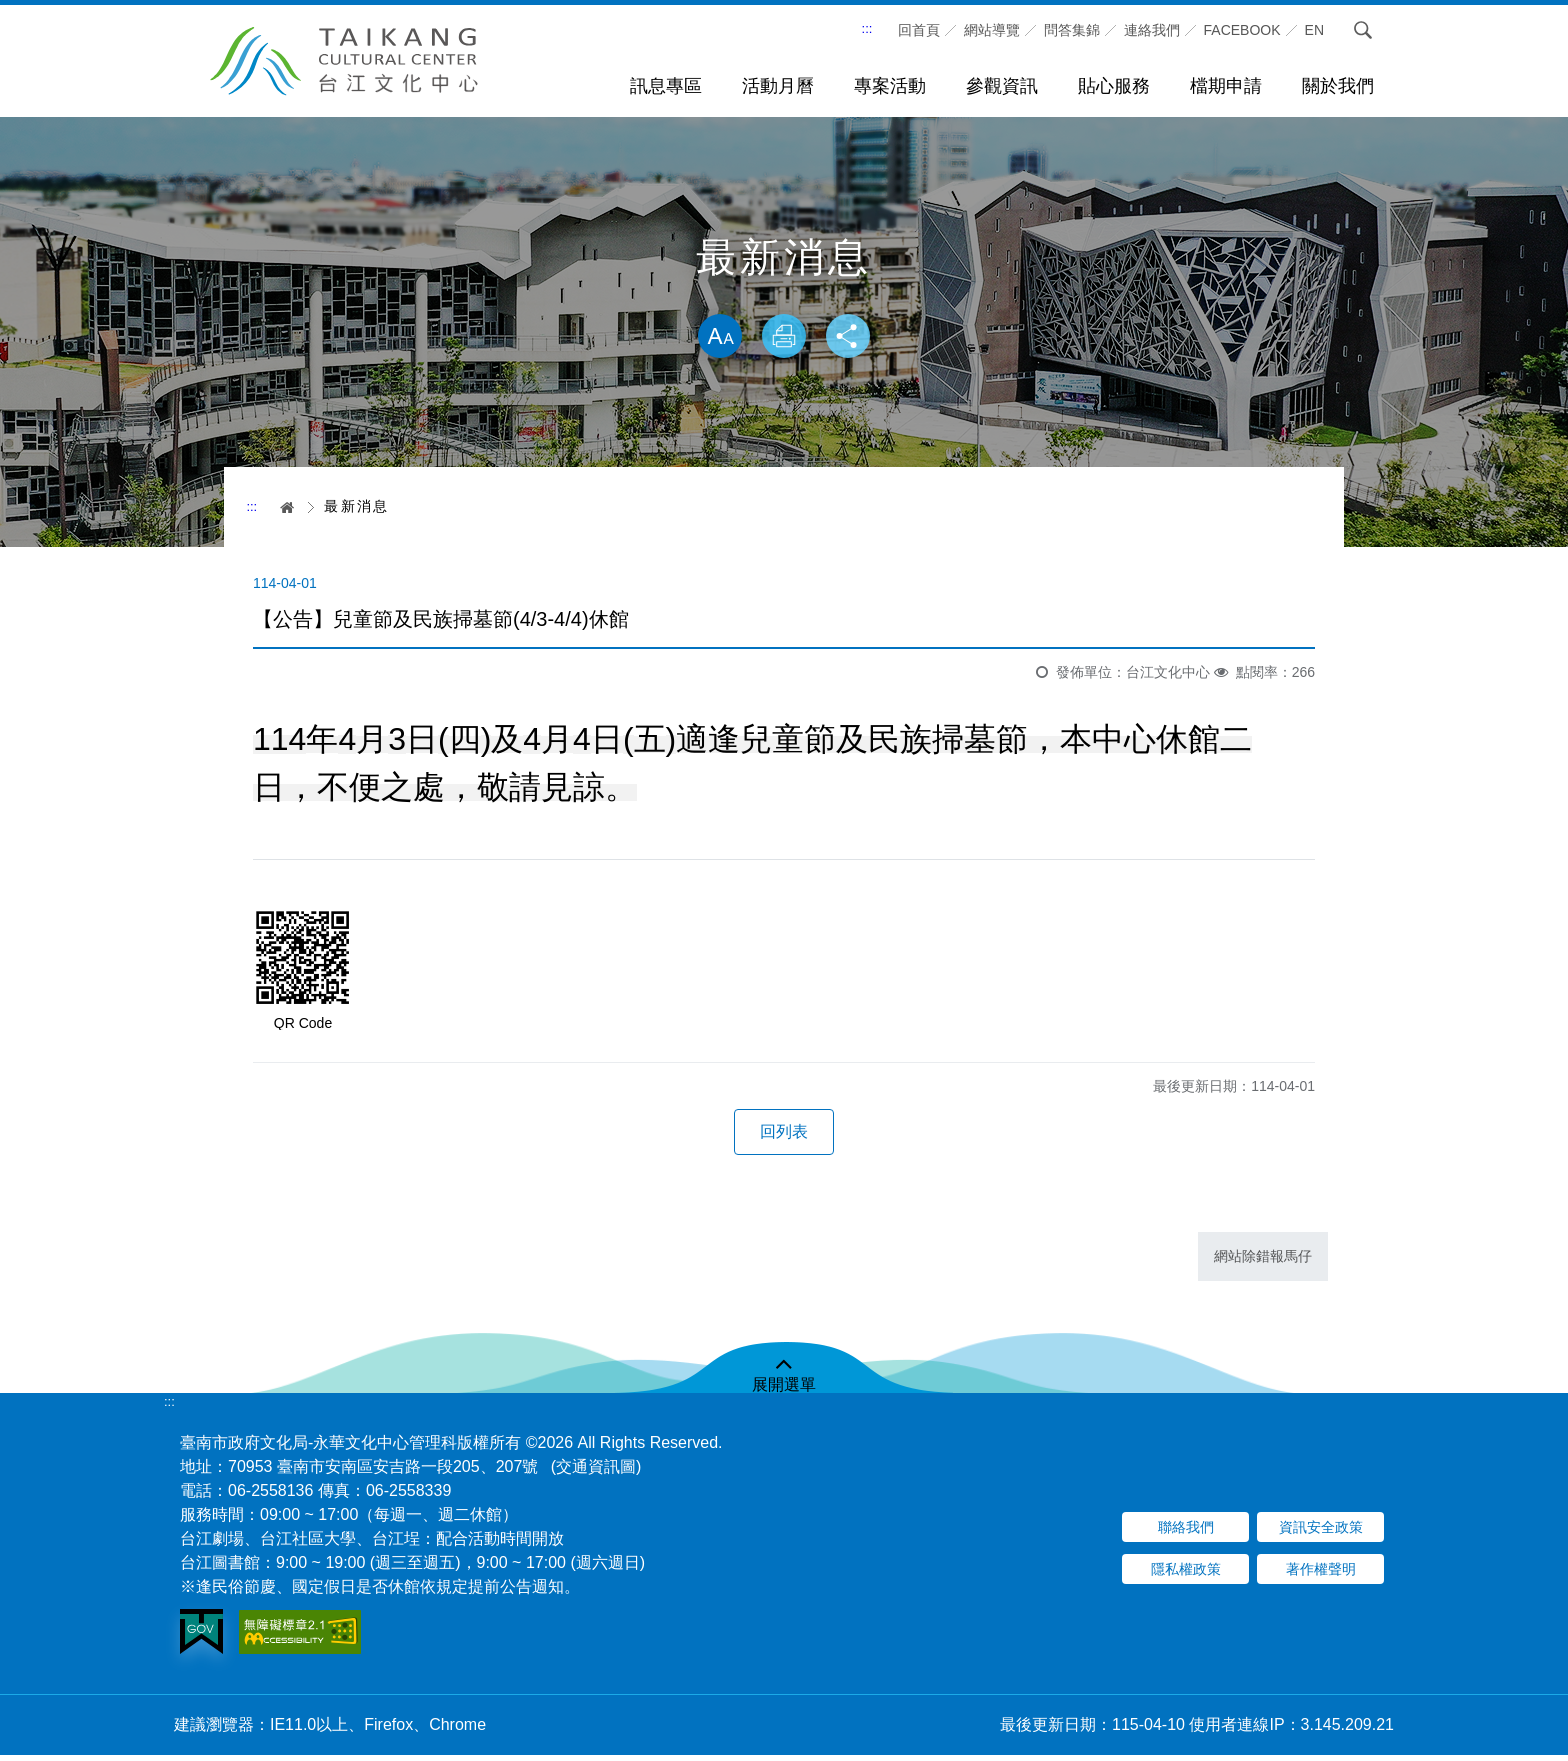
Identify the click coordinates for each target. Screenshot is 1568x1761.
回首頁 (919, 30)
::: (867, 28)
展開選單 (784, 1390)
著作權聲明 (1321, 1575)
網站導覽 (992, 30)
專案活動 (890, 86)
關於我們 (1338, 86)
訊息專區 (666, 86)
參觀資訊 (1002, 86)
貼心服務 (1114, 86)
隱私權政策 (1186, 1575)
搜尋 (1363, 30)
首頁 (280, 507)
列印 (784, 338)
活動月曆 (778, 86)
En (1314, 30)
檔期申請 (1226, 86)
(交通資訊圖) (596, 1472)
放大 (716, 338)
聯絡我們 (1186, 1533)
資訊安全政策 (1321, 1533)
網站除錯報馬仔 (1263, 1262)
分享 (852, 338)
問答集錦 (1072, 30)
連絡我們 (1152, 30)
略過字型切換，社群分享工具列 (784, 293)
